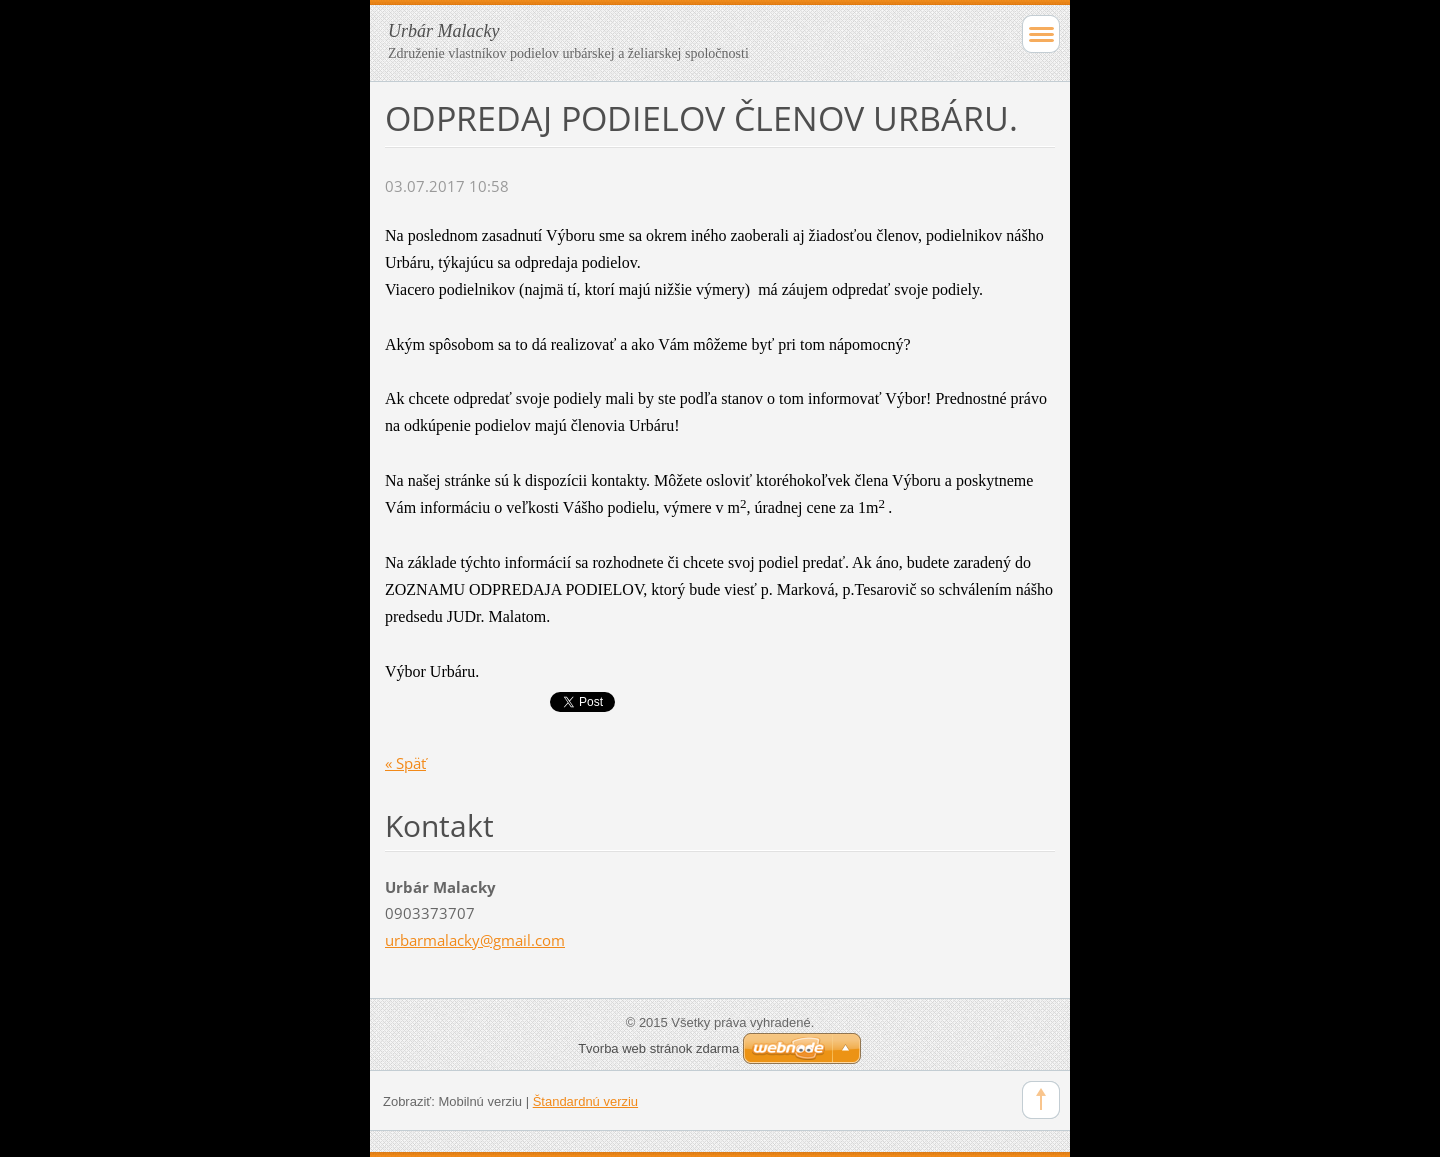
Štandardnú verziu (585, 1101)
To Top (1041, 1100)
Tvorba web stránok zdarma (658, 1048)
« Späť (405, 763)
